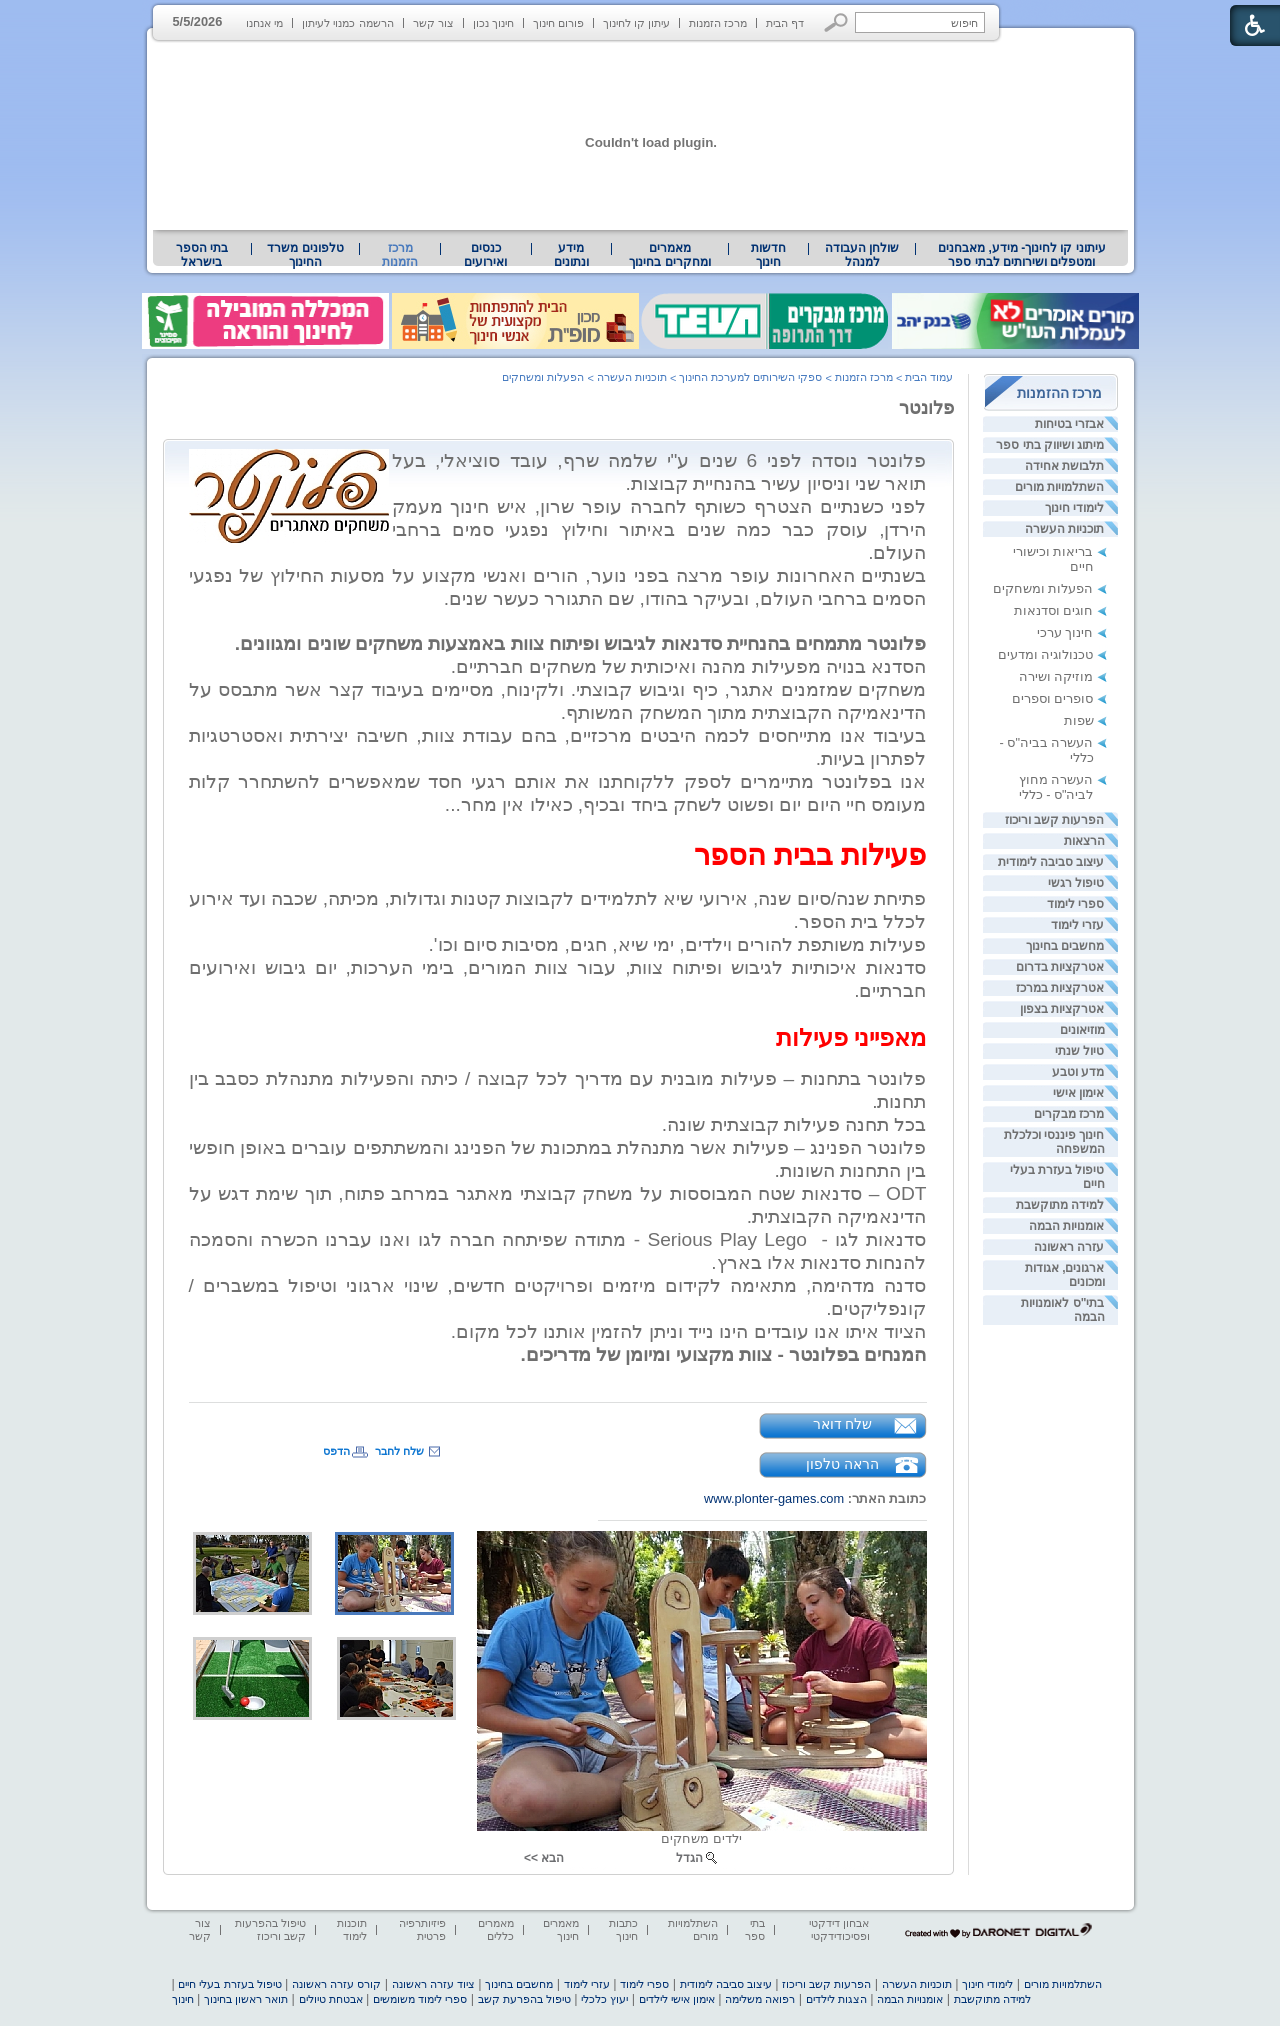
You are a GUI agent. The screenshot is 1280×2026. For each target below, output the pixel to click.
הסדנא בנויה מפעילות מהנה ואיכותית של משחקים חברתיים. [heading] (689, 666)
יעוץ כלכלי (604, 1999)
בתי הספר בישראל (202, 255)
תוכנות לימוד (352, 1929)
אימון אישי (1078, 1093)
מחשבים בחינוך (1065, 946)
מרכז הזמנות (718, 23)
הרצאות (1084, 841)
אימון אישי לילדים (677, 1999)
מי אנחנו (264, 23)
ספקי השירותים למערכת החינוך (750, 377)
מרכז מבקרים (1069, 1114)
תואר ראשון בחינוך (246, 1999)
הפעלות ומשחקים (1043, 588)
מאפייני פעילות (851, 1037)
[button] (836, 22)
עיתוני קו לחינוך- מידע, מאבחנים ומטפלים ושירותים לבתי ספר (1022, 255)
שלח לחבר (399, 1451)
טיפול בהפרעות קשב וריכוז (270, 1929)
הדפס (336, 1451)
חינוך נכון (493, 23)
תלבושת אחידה (1064, 466)
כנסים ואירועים (485, 255)
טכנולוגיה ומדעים (1046, 654)
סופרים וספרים (1053, 698)
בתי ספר (755, 1929)
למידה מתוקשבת (1060, 1205)
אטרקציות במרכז (1060, 988)
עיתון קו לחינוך (636, 23)
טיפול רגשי (1076, 883)
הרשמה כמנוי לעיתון (347, 23)
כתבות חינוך (623, 1929)
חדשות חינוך (768, 255)
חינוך (183, 1999)
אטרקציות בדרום (1060, 967)
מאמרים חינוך (561, 1929)
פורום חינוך (558, 23)
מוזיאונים (1082, 1030)
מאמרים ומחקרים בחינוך (669, 255)
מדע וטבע (1078, 1072)
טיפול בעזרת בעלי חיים (229, 1984)
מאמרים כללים (496, 1929)
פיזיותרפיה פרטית (422, 1929)
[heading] (865, 620)
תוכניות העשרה (1064, 529)
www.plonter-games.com (774, 1498)
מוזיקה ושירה (1056, 676)
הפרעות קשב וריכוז (1055, 820)
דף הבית (785, 23)
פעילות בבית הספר (810, 855)
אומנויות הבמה (1066, 1226)
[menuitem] (1021, 255)
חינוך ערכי (1065, 632)
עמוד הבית (929, 377)
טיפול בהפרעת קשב (524, 1999)
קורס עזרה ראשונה (336, 1984)
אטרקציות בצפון (1062, 1009)
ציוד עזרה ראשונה (433, 1984)
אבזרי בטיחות (1069, 424)
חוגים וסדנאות (1054, 610)
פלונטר (926, 408)
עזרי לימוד (1077, 925)
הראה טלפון (842, 1464)
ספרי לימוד (1075, 904)
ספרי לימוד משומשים (420, 1999)
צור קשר (433, 23)
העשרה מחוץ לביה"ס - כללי (1056, 787)
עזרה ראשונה (1069, 1247)
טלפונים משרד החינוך (305, 255)
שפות (1079, 720)
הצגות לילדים (836, 1999)
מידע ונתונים (571, 255)
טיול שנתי (1079, 1051)
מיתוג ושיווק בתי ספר (1050, 445)
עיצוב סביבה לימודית (1051, 862)
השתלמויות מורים (1059, 487)
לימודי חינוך (1074, 508)
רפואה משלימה (760, 1999)
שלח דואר (843, 1424)
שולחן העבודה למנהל (862, 255)
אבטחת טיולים (331, 1999)
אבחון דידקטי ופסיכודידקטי (839, 1929)
